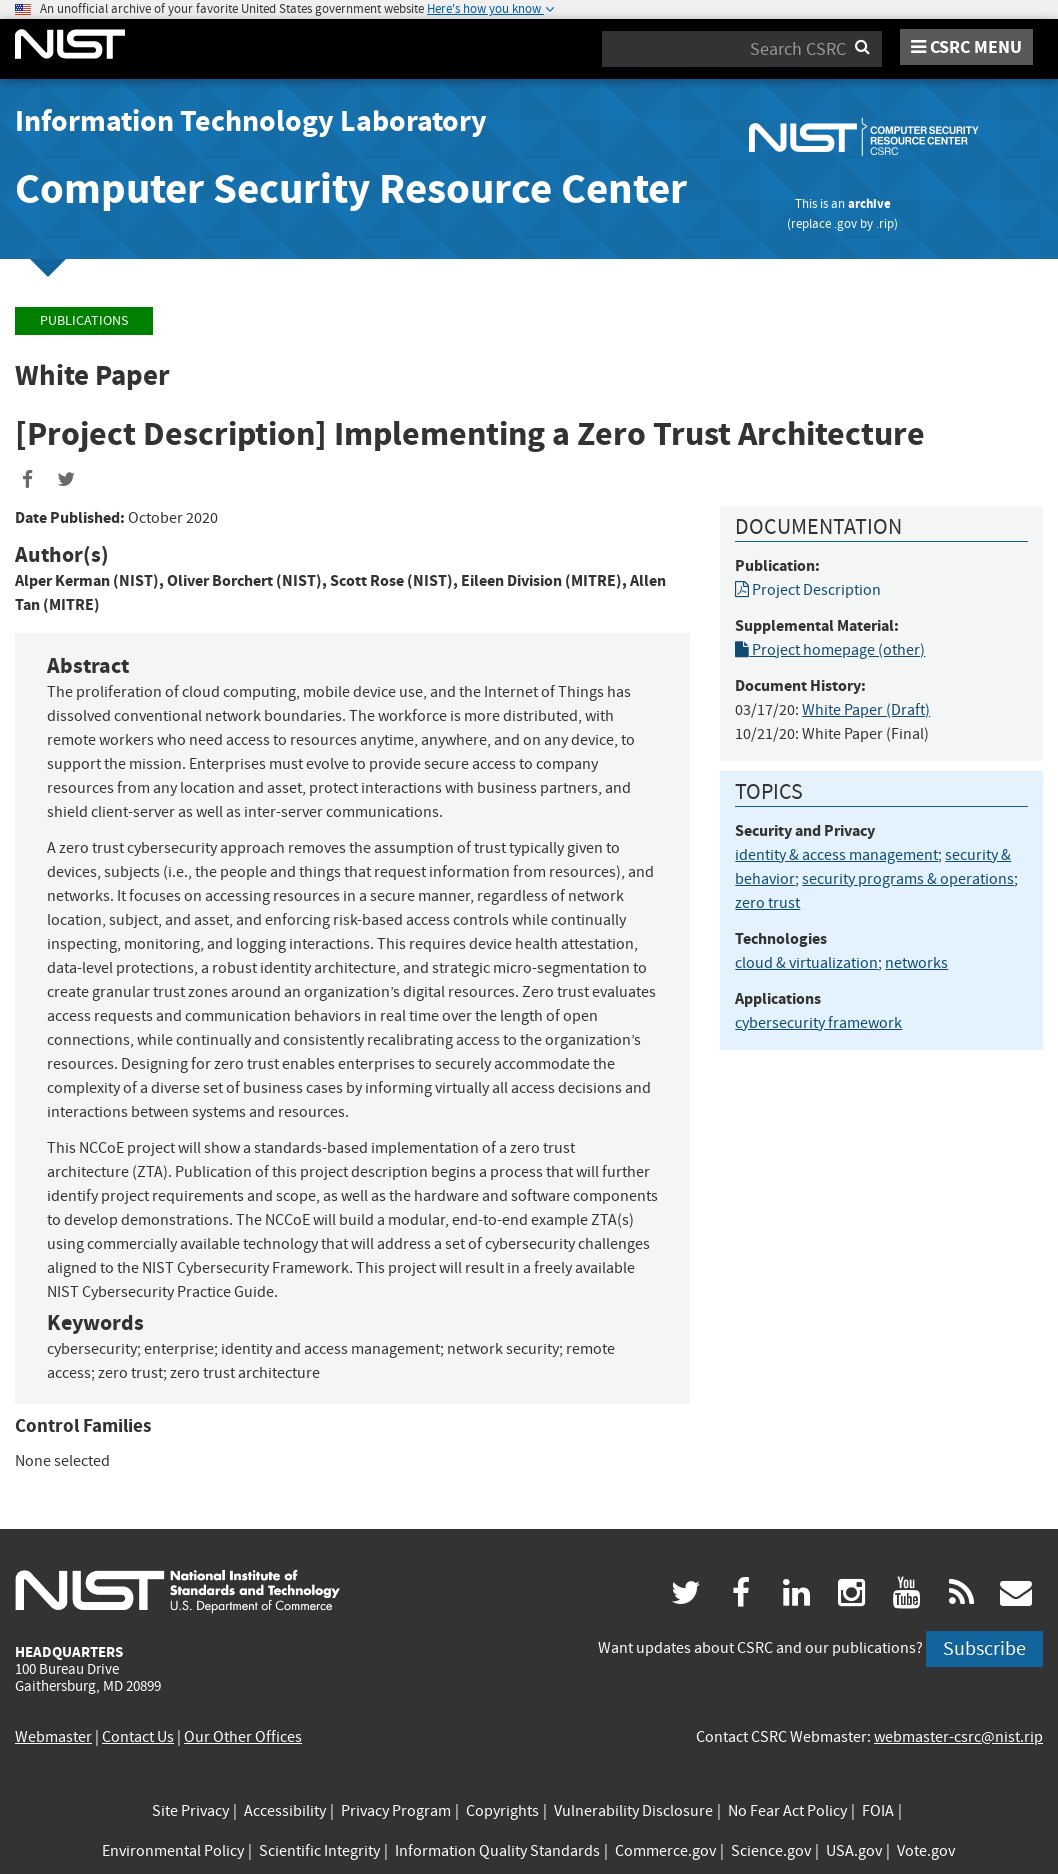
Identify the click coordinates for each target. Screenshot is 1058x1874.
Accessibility (285, 1811)
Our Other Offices (243, 1737)
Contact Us (138, 1737)
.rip (885, 223)
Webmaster (53, 1737)
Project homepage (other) (830, 650)
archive (869, 203)
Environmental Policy (173, 1851)
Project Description (808, 590)
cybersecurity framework (818, 1023)
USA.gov (854, 1851)
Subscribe (984, 1648)
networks (916, 963)
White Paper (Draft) (866, 710)
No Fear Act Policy (787, 1811)
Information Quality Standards (497, 1851)
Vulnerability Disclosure (633, 1811)
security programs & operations (908, 879)
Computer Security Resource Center (351, 188)
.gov (845, 223)
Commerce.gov (665, 1851)
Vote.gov (926, 1851)
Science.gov (771, 1851)
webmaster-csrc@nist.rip (958, 1737)
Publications (84, 320)
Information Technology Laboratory (251, 121)
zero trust (767, 903)
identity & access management (836, 855)
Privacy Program (396, 1811)
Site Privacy (190, 1811)
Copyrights (502, 1811)
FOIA (878, 1811)
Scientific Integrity (319, 1851)
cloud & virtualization (806, 963)
